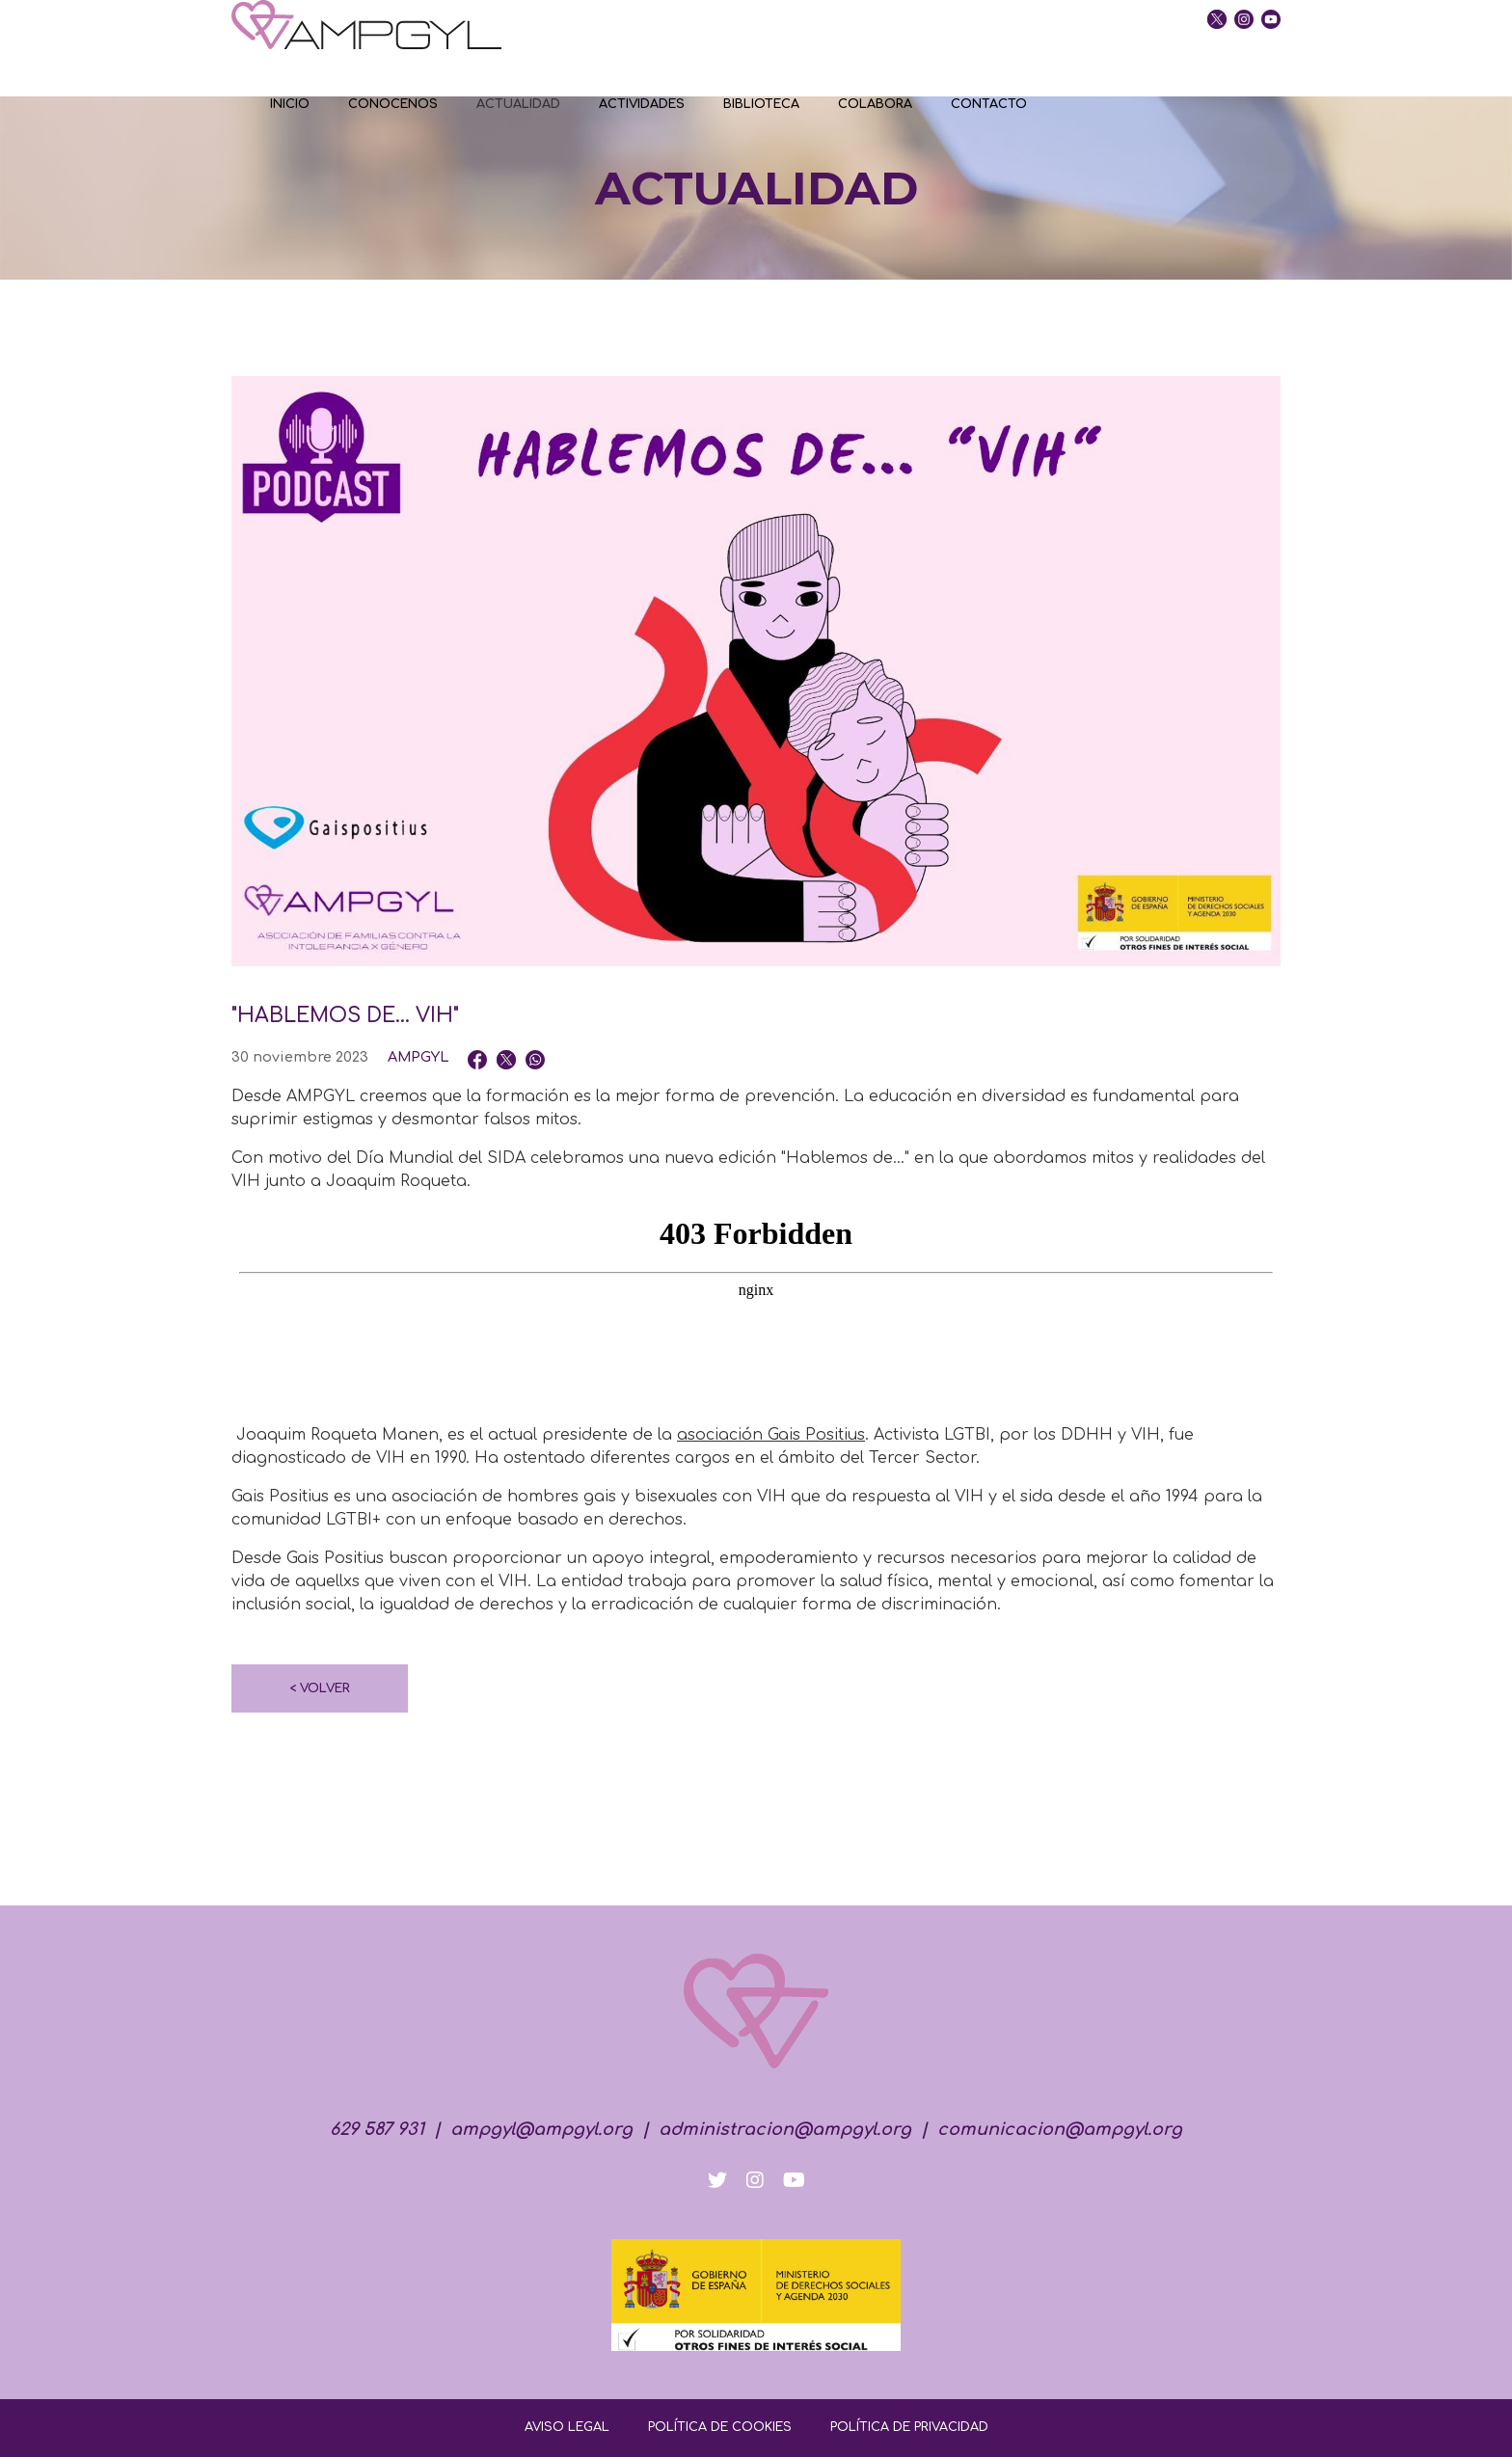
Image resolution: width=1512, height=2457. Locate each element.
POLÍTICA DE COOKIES (720, 2427)
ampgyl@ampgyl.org (541, 2129)
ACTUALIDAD (518, 104)
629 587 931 (377, 2129)
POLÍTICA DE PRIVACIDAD (909, 2427)
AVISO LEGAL (567, 2427)
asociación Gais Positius (771, 1435)
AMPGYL (418, 1057)
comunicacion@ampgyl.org (1059, 2129)
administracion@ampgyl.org (785, 2129)
